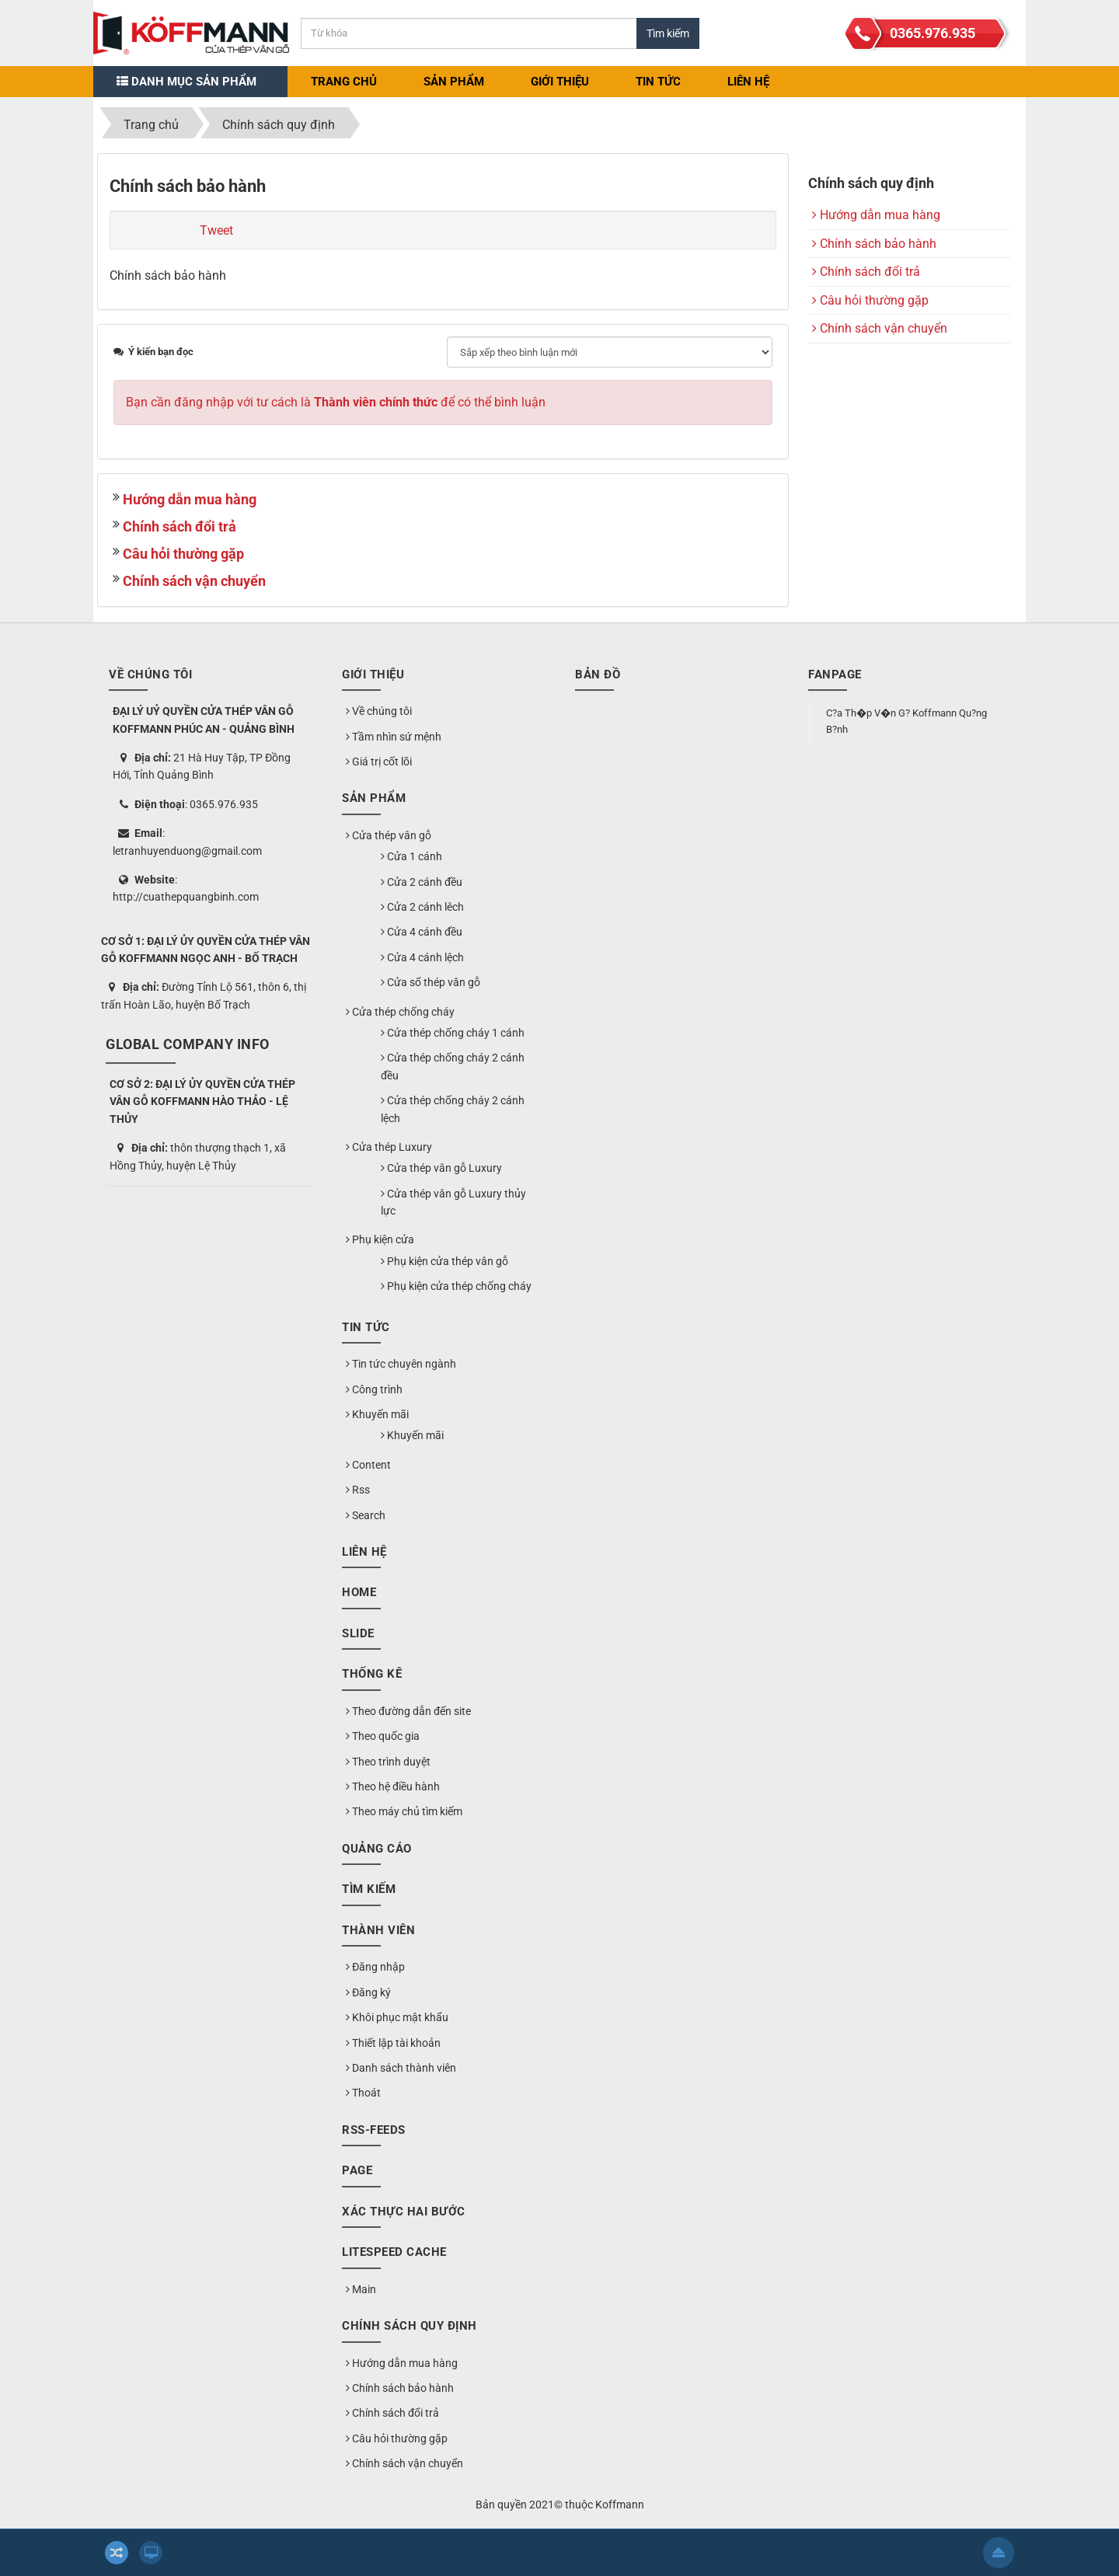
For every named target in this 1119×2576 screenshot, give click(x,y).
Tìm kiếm (369, 1889)
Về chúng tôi (379, 711)
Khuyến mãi (377, 1414)
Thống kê (372, 1674)
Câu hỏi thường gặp (183, 554)
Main (361, 2289)
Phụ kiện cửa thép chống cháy (456, 1286)
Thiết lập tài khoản (393, 2043)
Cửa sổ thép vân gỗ (430, 982)
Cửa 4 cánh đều (421, 931)
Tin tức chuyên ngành (401, 1364)
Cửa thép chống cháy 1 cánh (453, 1033)
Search (365, 1515)
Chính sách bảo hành (874, 243)
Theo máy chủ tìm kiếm (404, 1811)
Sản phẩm (454, 82)
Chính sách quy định (409, 2326)
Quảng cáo (377, 1849)
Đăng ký (368, 1992)
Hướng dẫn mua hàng (189, 499)
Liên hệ (748, 82)
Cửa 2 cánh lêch (422, 907)
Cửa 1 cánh (411, 856)
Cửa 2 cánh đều (421, 882)
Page (357, 2170)
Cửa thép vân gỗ (388, 835)
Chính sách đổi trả (179, 526)
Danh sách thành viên (401, 2068)
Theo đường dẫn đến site (408, 1711)
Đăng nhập (375, 1967)
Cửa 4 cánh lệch (422, 957)
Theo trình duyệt (388, 1761)
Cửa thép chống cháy (400, 1012)
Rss (358, 1489)
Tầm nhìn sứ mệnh (393, 736)
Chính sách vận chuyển (194, 581)
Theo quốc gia (383, 1736)
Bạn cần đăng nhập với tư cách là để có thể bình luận (336, 402)
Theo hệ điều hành (393, 1786)
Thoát (363, 2092)
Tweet (216, 230)
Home (359, 1592)
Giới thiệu (560, 82)
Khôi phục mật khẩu (397, 2017)
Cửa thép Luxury (389, 1147)
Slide (358, 1633)
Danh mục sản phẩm (186, 82)
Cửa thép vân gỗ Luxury (441, 1168)
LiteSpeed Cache (394, 2252)
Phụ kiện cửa (380, 1239)
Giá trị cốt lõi (379, 761)
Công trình (374, 1389)
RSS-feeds (374, 2130)
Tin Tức (658, 82)
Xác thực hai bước (403, 2212)
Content (368, 1465)
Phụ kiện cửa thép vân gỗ (444, 1261)
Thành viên (378, 1930)
